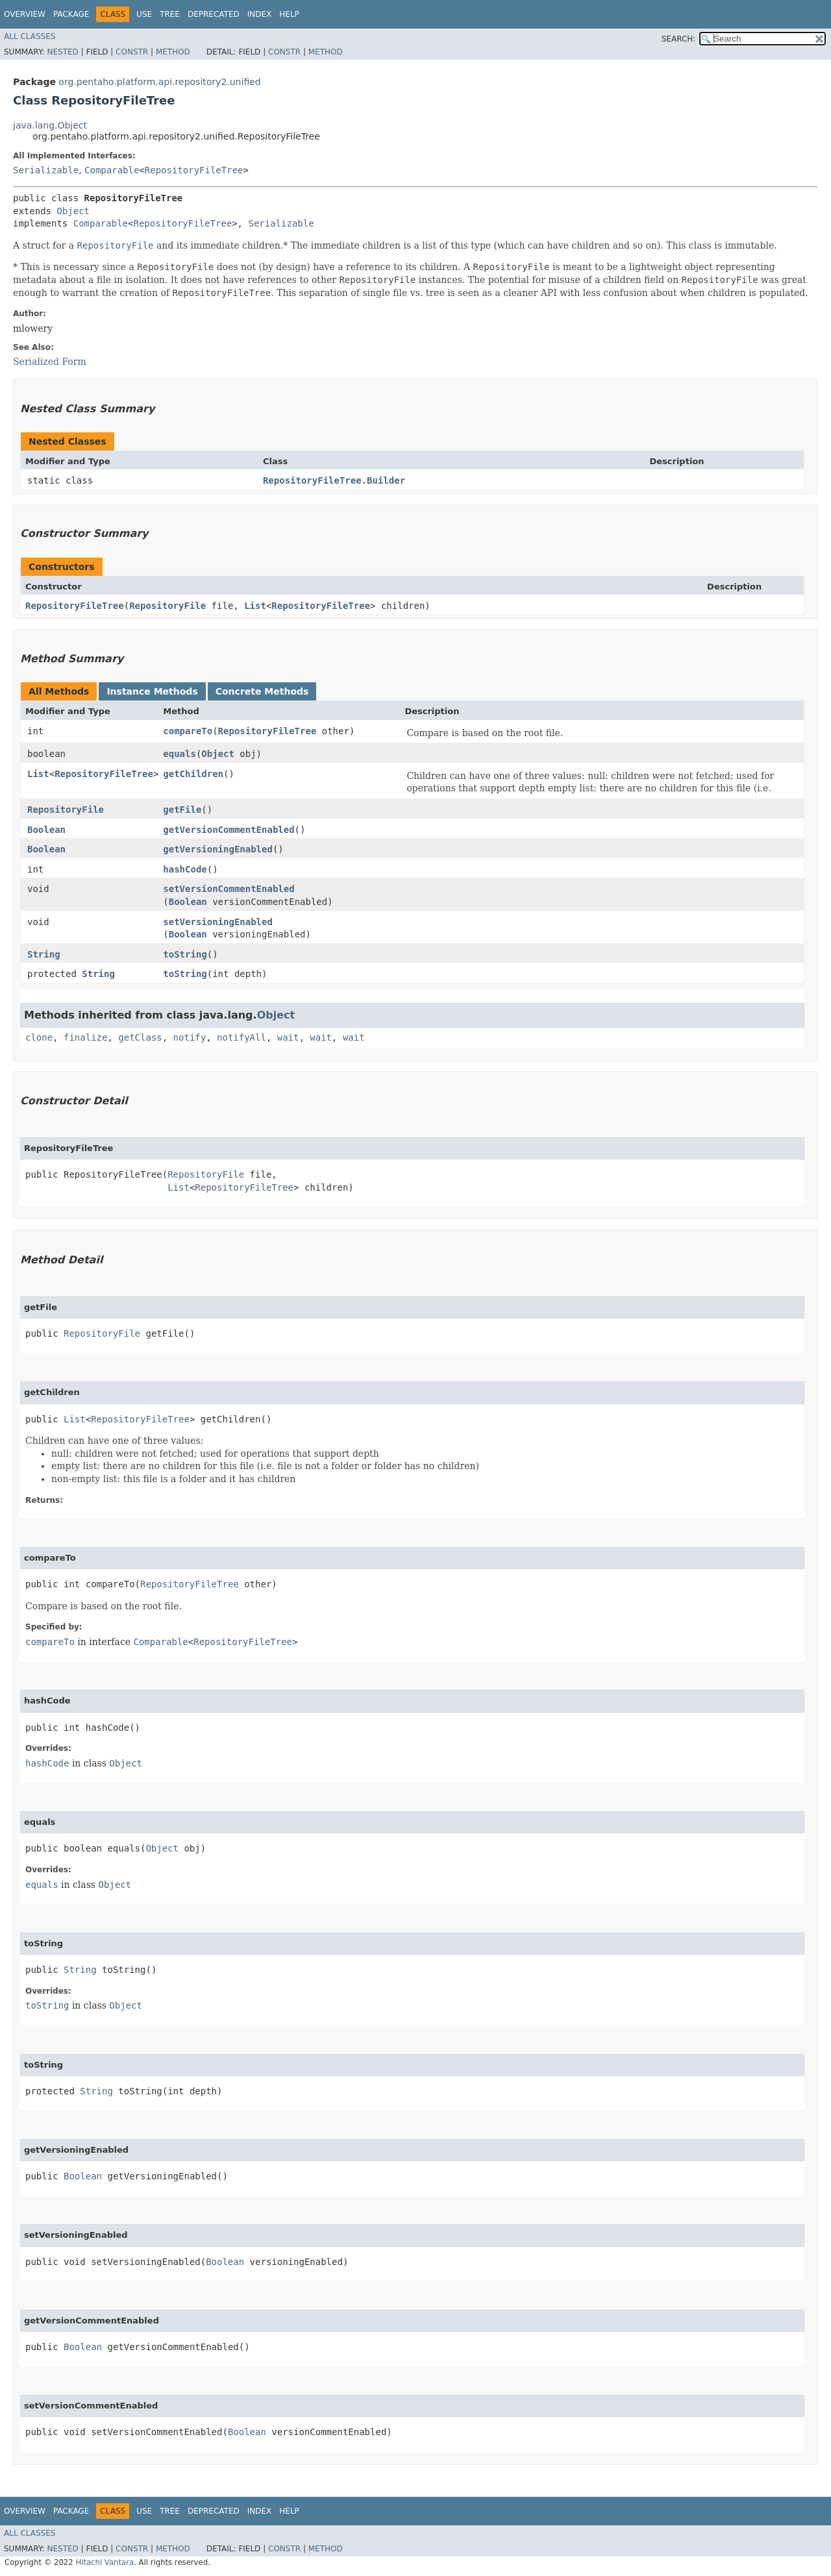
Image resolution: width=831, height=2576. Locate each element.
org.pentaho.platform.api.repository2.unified (159, 82)
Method (173, 51)
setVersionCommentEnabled (228, 889)
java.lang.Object (50, 125)
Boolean (46, 829)
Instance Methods (151, 691)
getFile (182, 809)
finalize (85, 1037)
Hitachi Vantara (104, 2562)
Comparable (111, 170)
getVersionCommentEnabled (228, 829)
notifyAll (241, 1037)
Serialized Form (49, 361)
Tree (170, 14)
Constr (132, 51)
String (43, 954)
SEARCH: (679, 38)
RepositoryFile (167, 606)
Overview (24, 14)
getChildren (193, 774)
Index (259, 14)
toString (184, 954)
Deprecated (214, 14)
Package (71, 14)
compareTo (187, 731)
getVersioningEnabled (218, 849)
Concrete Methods (262, 691)
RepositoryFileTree (194, 170)
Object (73, 211)
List (255, 606)
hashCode (184, 869)
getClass (140, 1037)
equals (179, 754)
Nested (62, 51)
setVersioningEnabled (218, 922)
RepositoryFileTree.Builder (334, 480)
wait (288, 1037)
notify (189, 1037)
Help (289, 14)
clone (39, 1037)
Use (144, 14)
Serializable (46, 170)
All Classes (29, 36)
